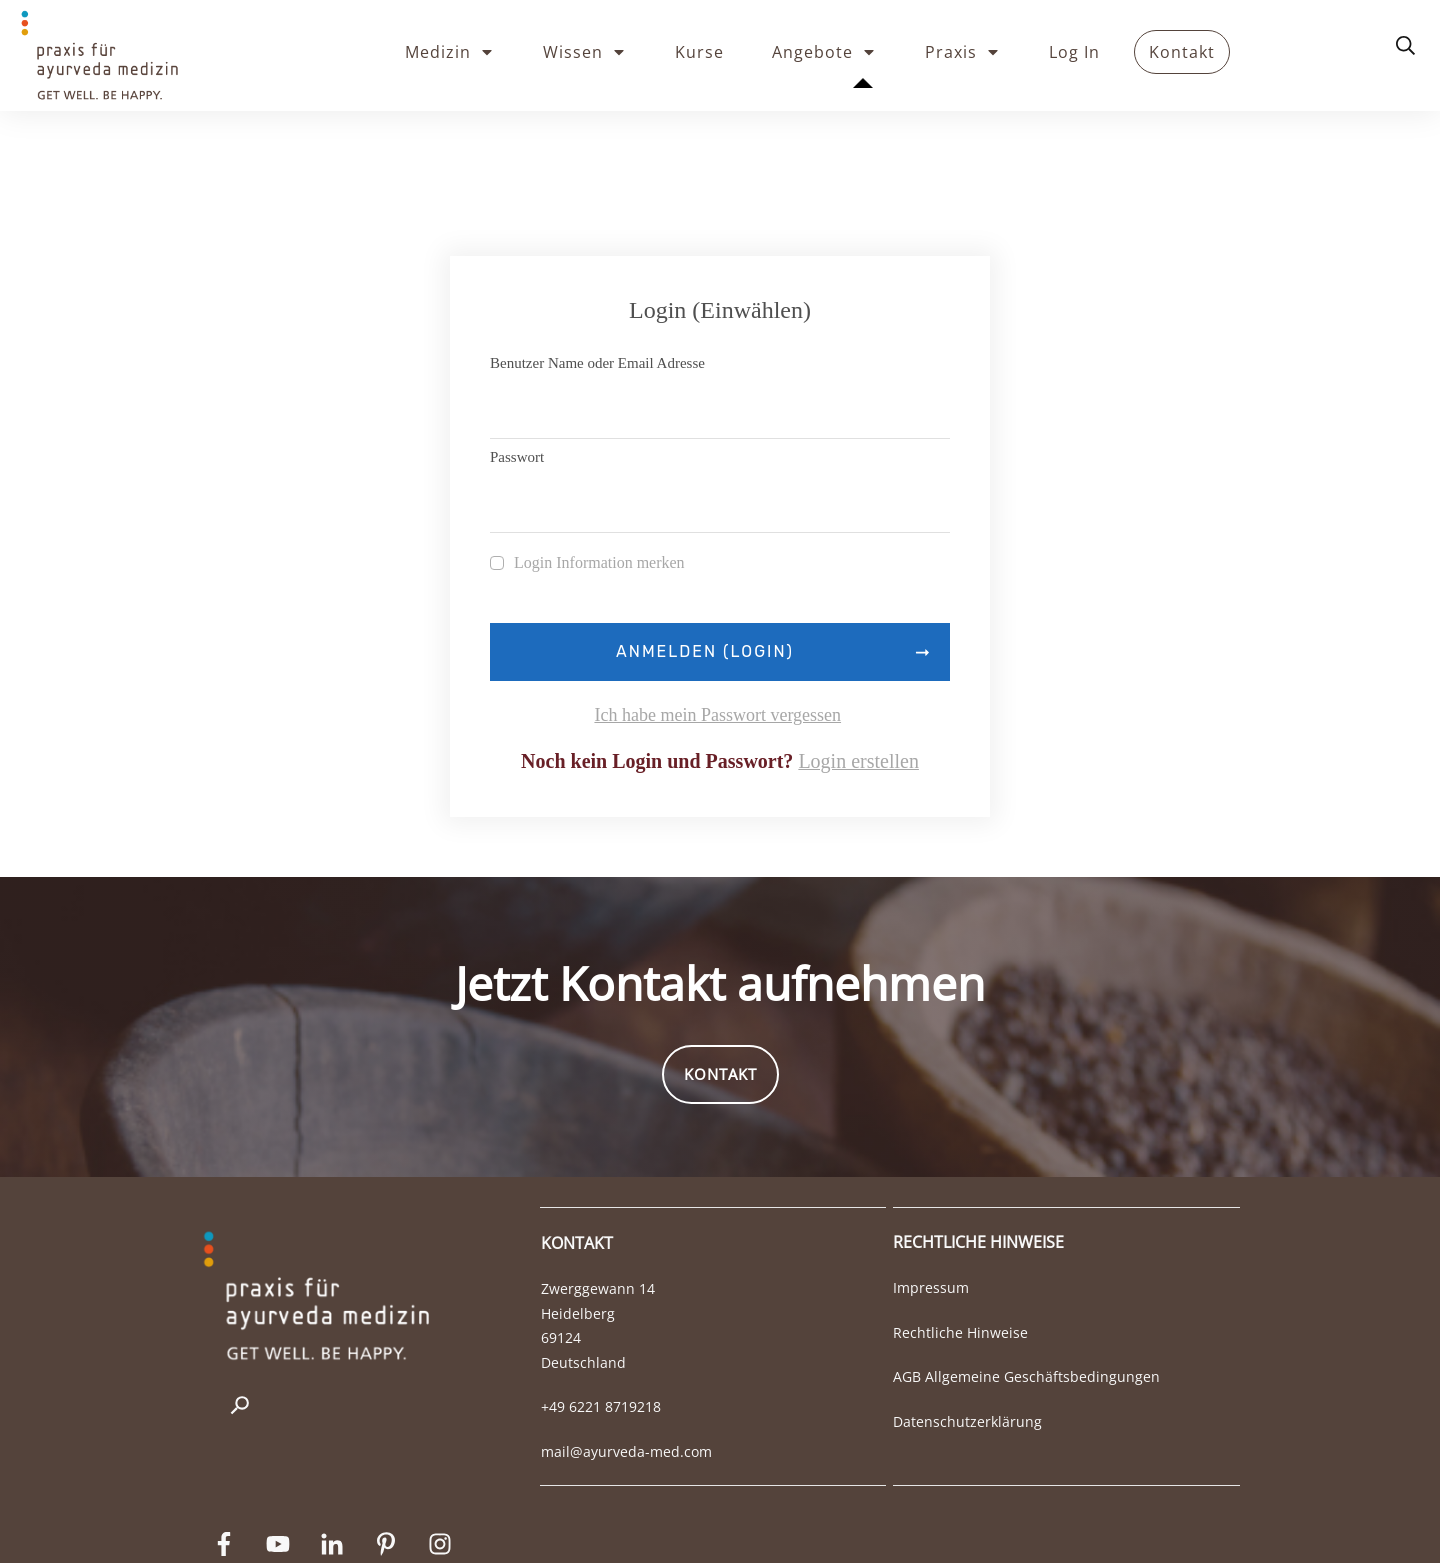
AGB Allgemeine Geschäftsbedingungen (1026, 1291)
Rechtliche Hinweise (960, 1247)
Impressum (931, 1202)
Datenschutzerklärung (967, 1336)
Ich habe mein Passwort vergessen (717, 630)
